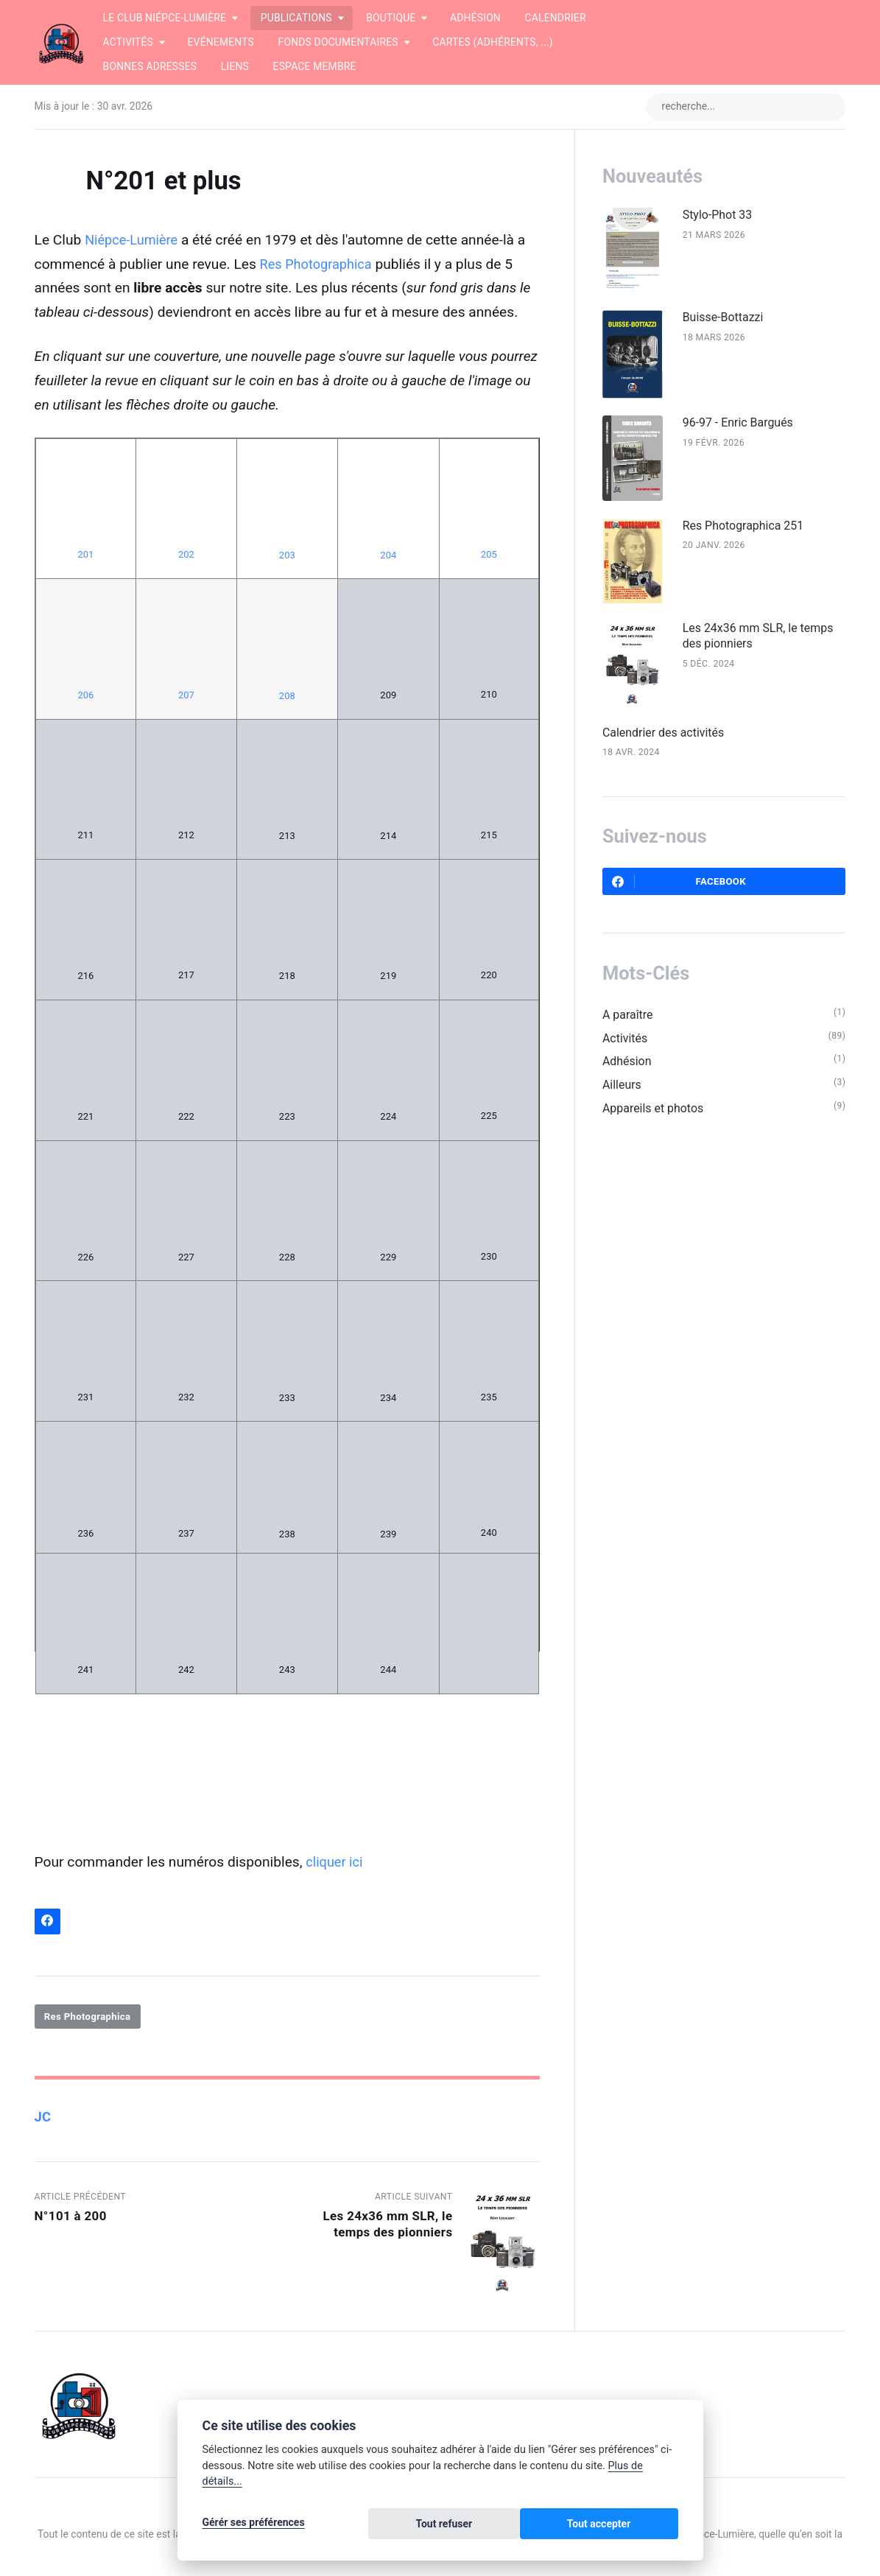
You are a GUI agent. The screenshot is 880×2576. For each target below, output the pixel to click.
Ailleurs (662, 1118)
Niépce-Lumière (134, 241)
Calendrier (555, 18)
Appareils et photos (695, 1142)
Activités (666, 1068)
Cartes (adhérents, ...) (492, 42)
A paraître (669, 1044)
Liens (235, 66)
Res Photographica (319, 265)
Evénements (221, 42)
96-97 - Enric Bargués (786, 434)
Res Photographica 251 (792, 543)
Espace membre (314, 66)
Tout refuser (534, 2526)
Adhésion (475, 18)
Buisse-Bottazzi (770, 324)
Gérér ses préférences (254, 2526)
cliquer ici (336, 1863)
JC (43, 2120)
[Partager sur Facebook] (48, 1923)
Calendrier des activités (706, 759)
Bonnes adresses (150, 66)
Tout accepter (631, 2526)
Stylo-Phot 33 (764, 216)
